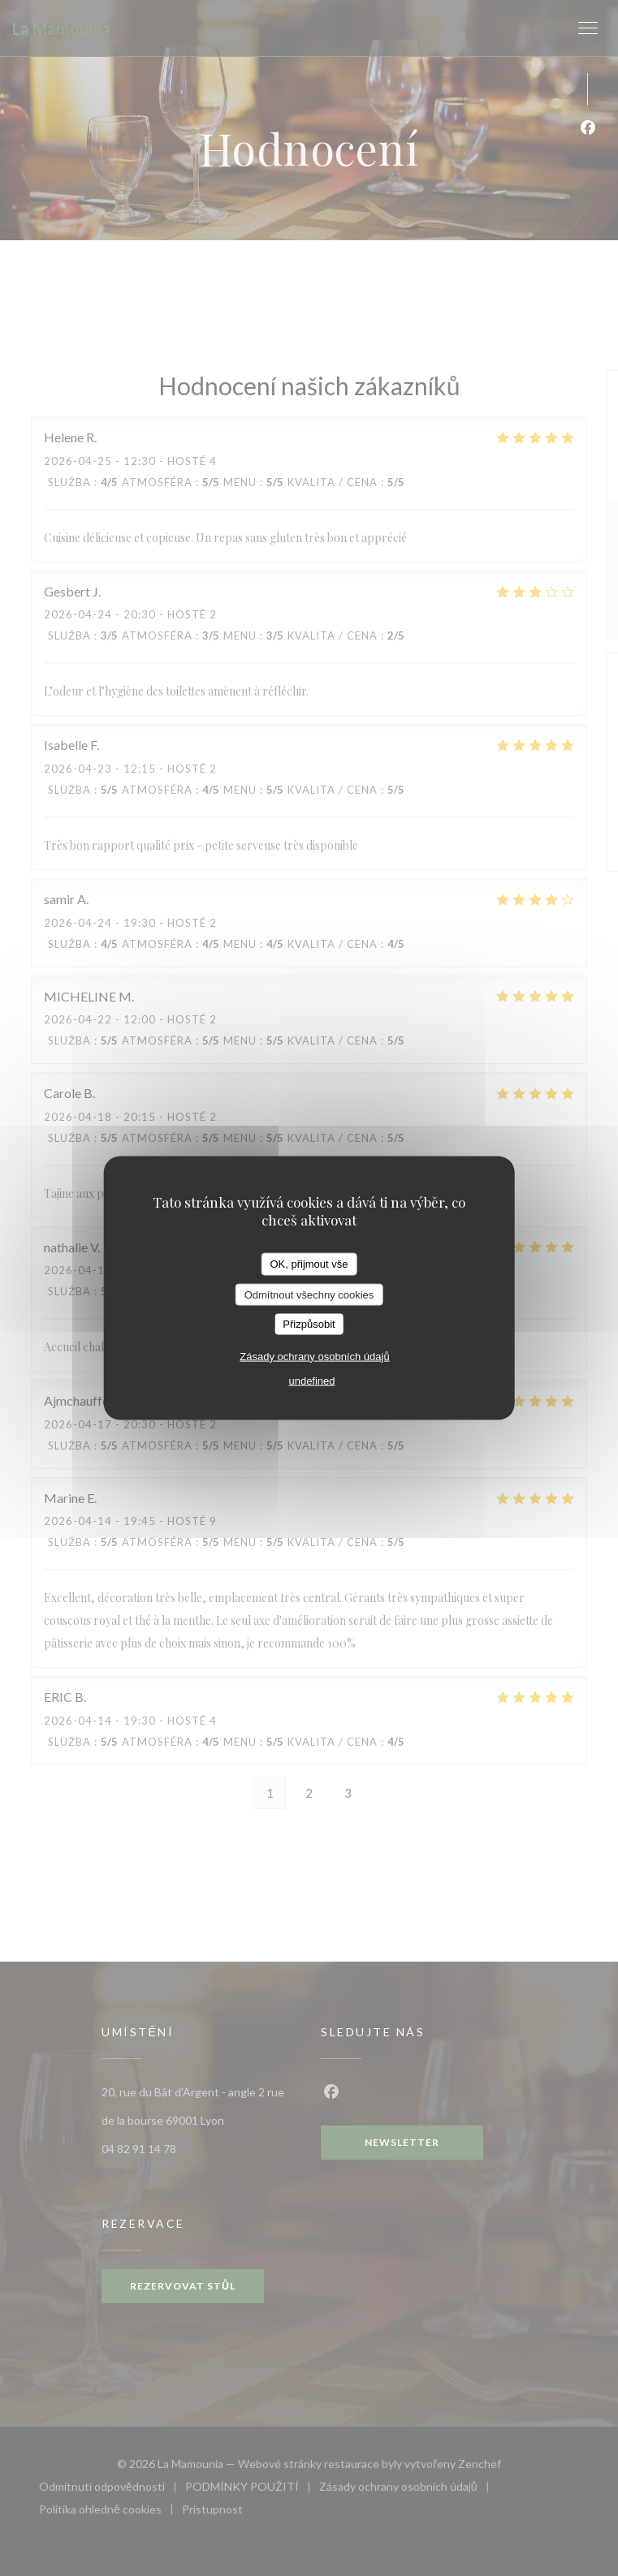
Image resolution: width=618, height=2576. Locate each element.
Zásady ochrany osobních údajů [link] (314, 1356)
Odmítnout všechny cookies (309, 1294)
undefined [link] (311, 1380)
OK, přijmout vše (309, 1264)
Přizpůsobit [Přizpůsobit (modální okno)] (309, 1324)
